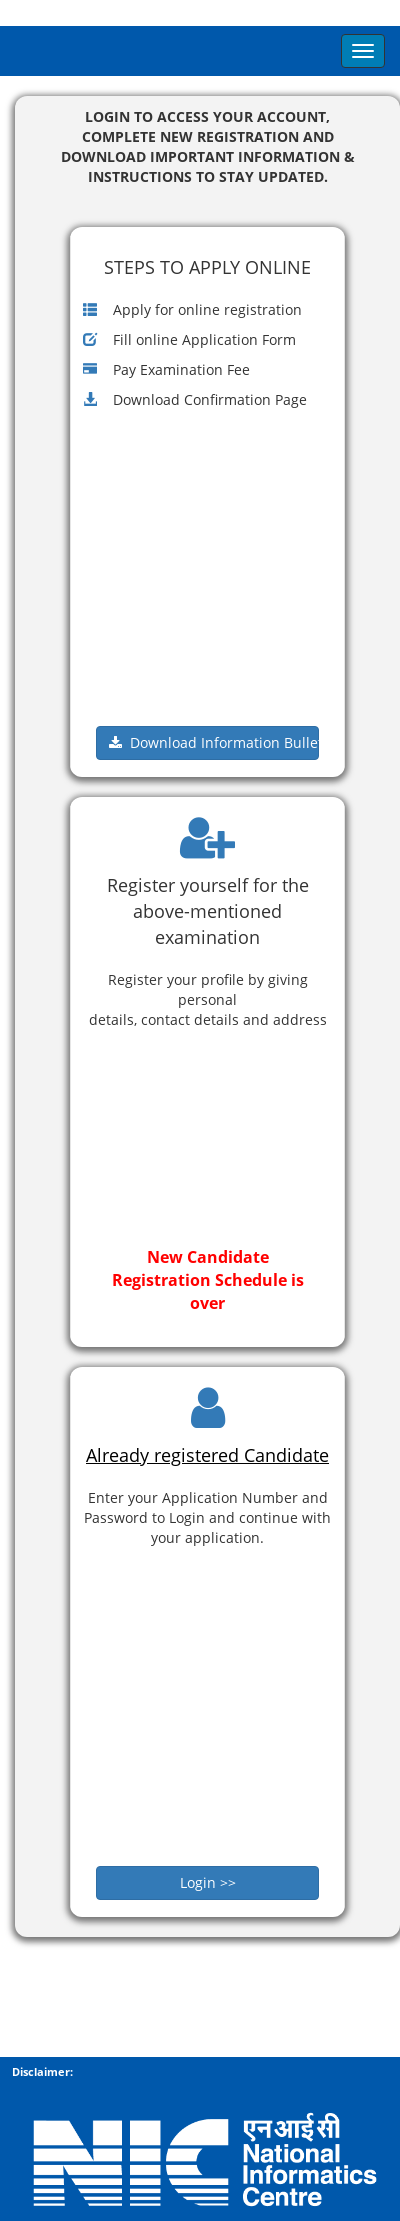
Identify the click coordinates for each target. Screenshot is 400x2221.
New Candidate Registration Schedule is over (208, 1280)
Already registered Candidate (207, 1455)
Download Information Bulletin (214, 742)
